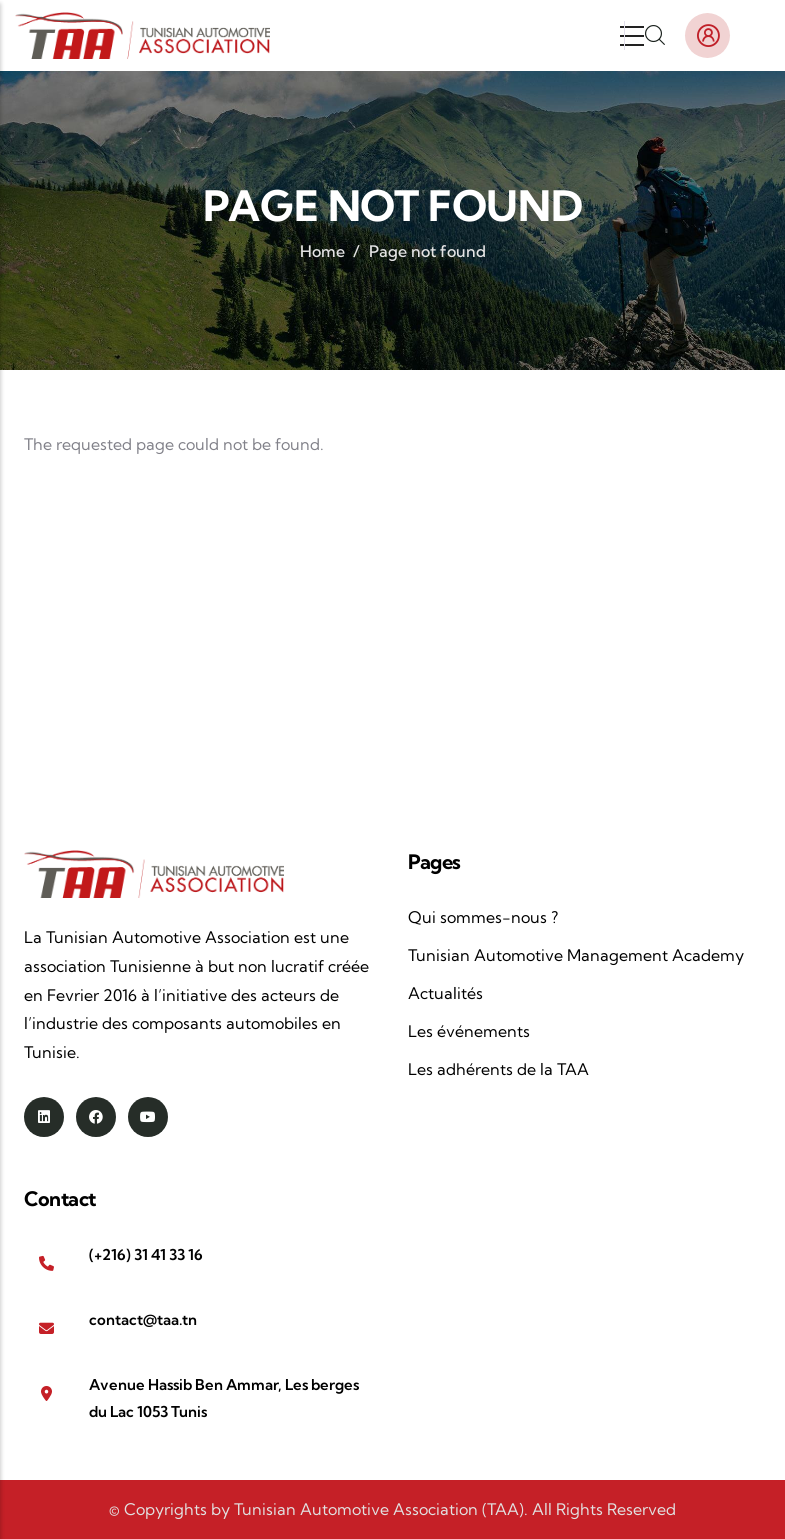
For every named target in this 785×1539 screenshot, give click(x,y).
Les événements (469, 1031)
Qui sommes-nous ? (483, 917)
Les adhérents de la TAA (498, 1069)
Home (322, 251)
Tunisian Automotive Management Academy (576, 955)
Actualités (445, 993)
